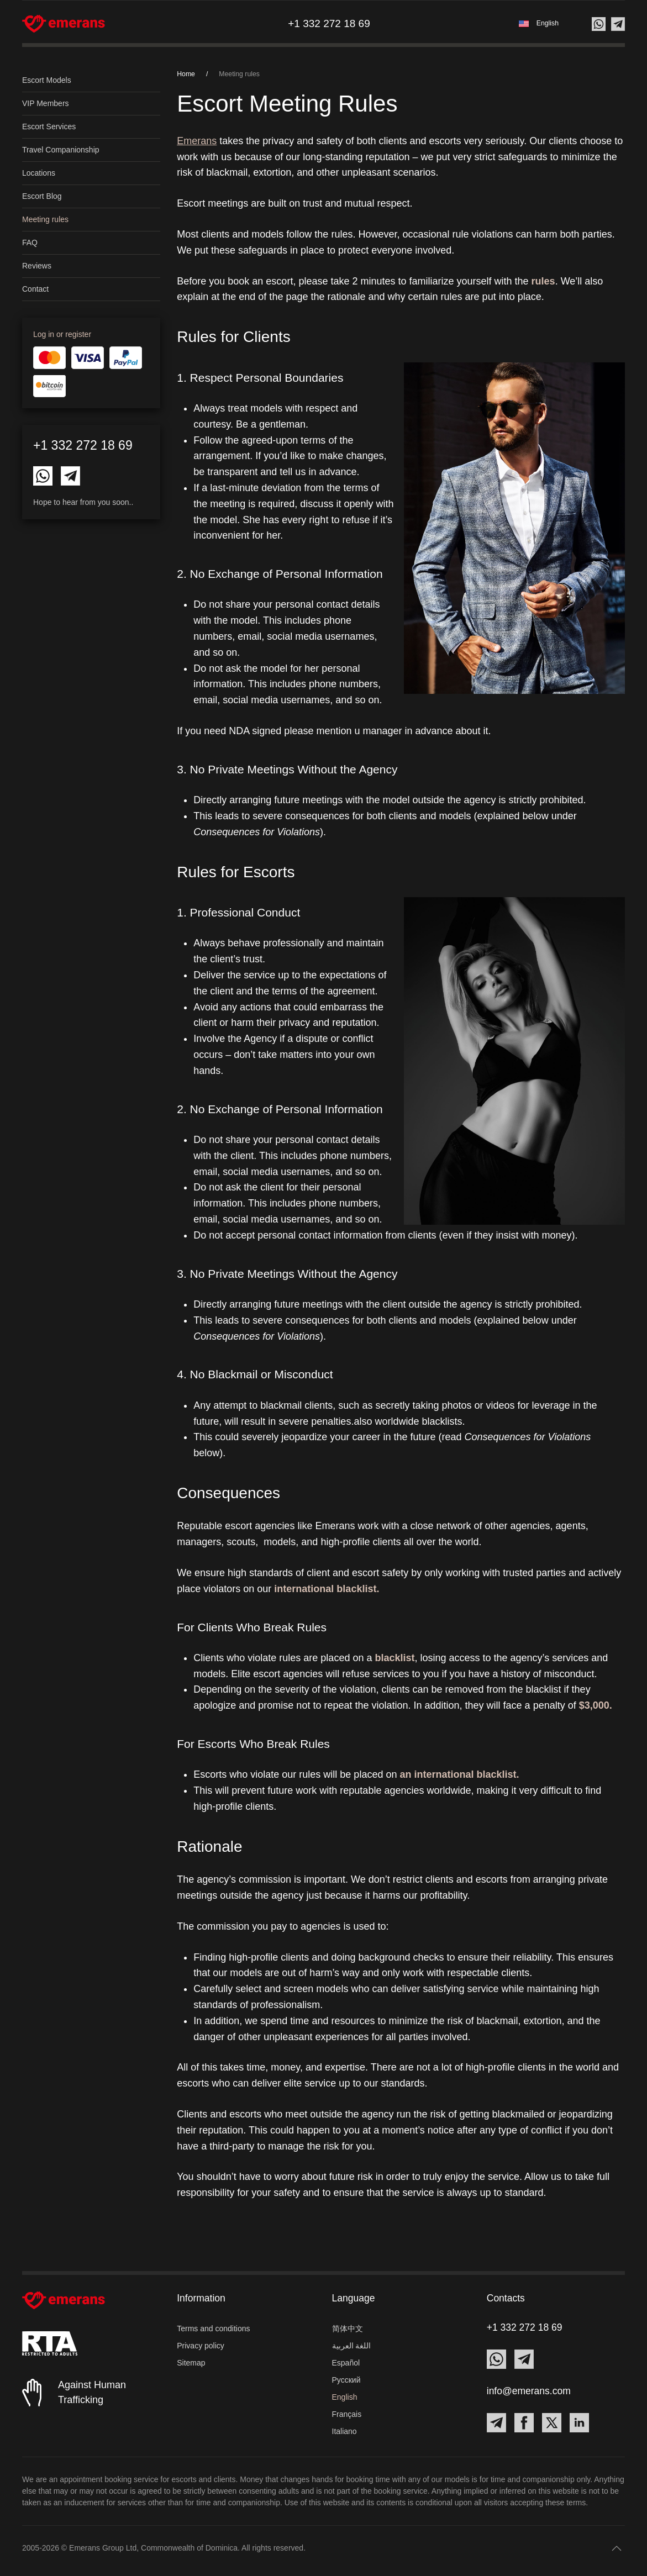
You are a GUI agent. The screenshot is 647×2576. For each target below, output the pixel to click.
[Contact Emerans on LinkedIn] (579, 2422)
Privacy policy (200, 2345)
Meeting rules (45, 219)
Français (347, 2414)
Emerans (197, 140)
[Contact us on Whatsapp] (599, 24)
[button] (539, 23)
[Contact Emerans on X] (551, 2422)
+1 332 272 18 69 (83, 445)
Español (346, 2362)
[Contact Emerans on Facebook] (524, 2422)
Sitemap (191, 2362)
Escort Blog (42, 196)
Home (186, 74)
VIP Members (45, 103)
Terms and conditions (213, 2328)
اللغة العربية (351, 2345)
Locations (38, 172)
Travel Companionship (60, 149)
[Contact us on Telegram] (618, 24)
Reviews (36, 265)
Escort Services (49, 126)
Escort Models (46, 80)
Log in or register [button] (62, 334)
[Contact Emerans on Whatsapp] (42, 475)
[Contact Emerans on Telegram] (70, 475)
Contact (35, 289)
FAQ (30, 242)
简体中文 (347, 2328)
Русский (346, 2379)
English (344, 2397)
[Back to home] (63, 24)
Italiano (344, 2431)
